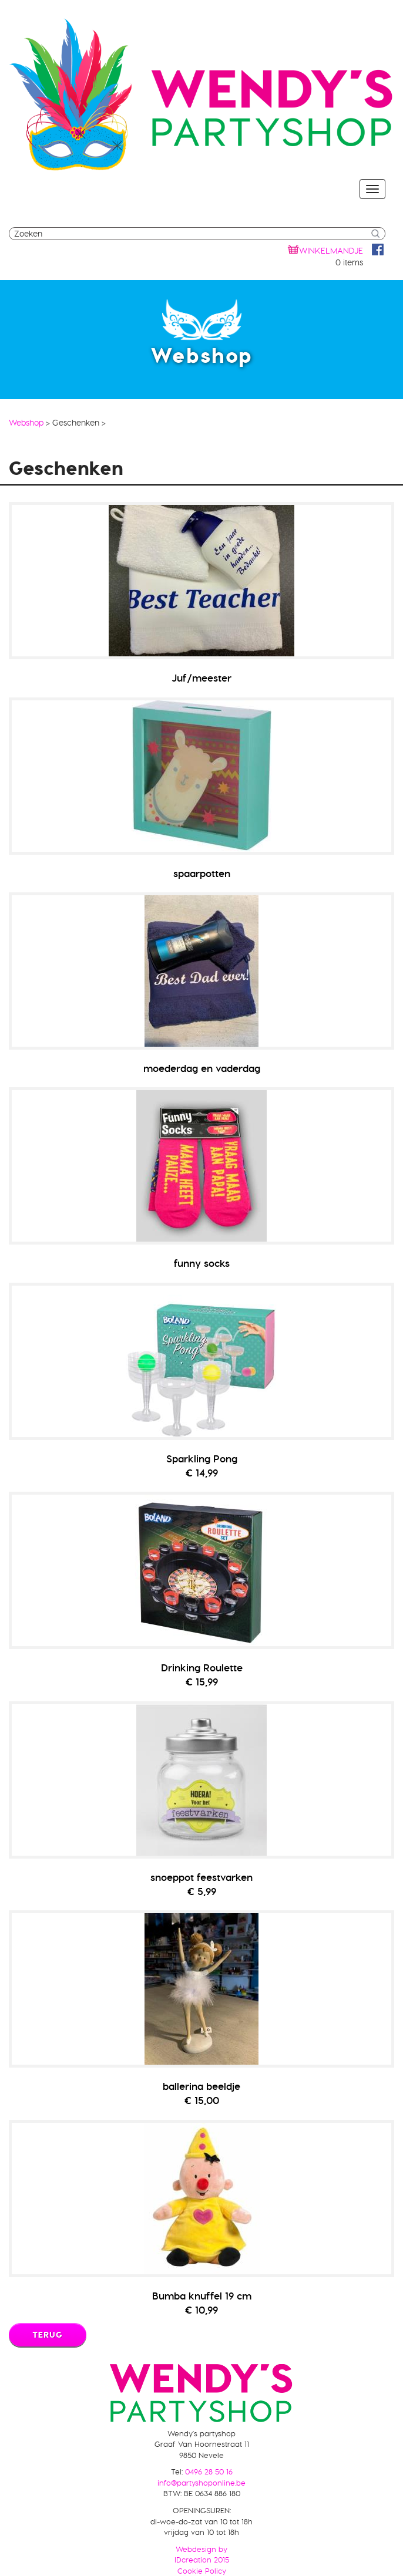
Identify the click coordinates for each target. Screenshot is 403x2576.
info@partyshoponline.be (201, 2482)
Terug (47, 2334)
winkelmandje (331, 250)
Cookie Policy (201, 2570)
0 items (349, 262)
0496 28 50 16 (209, 2471)
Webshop (26, 422)
